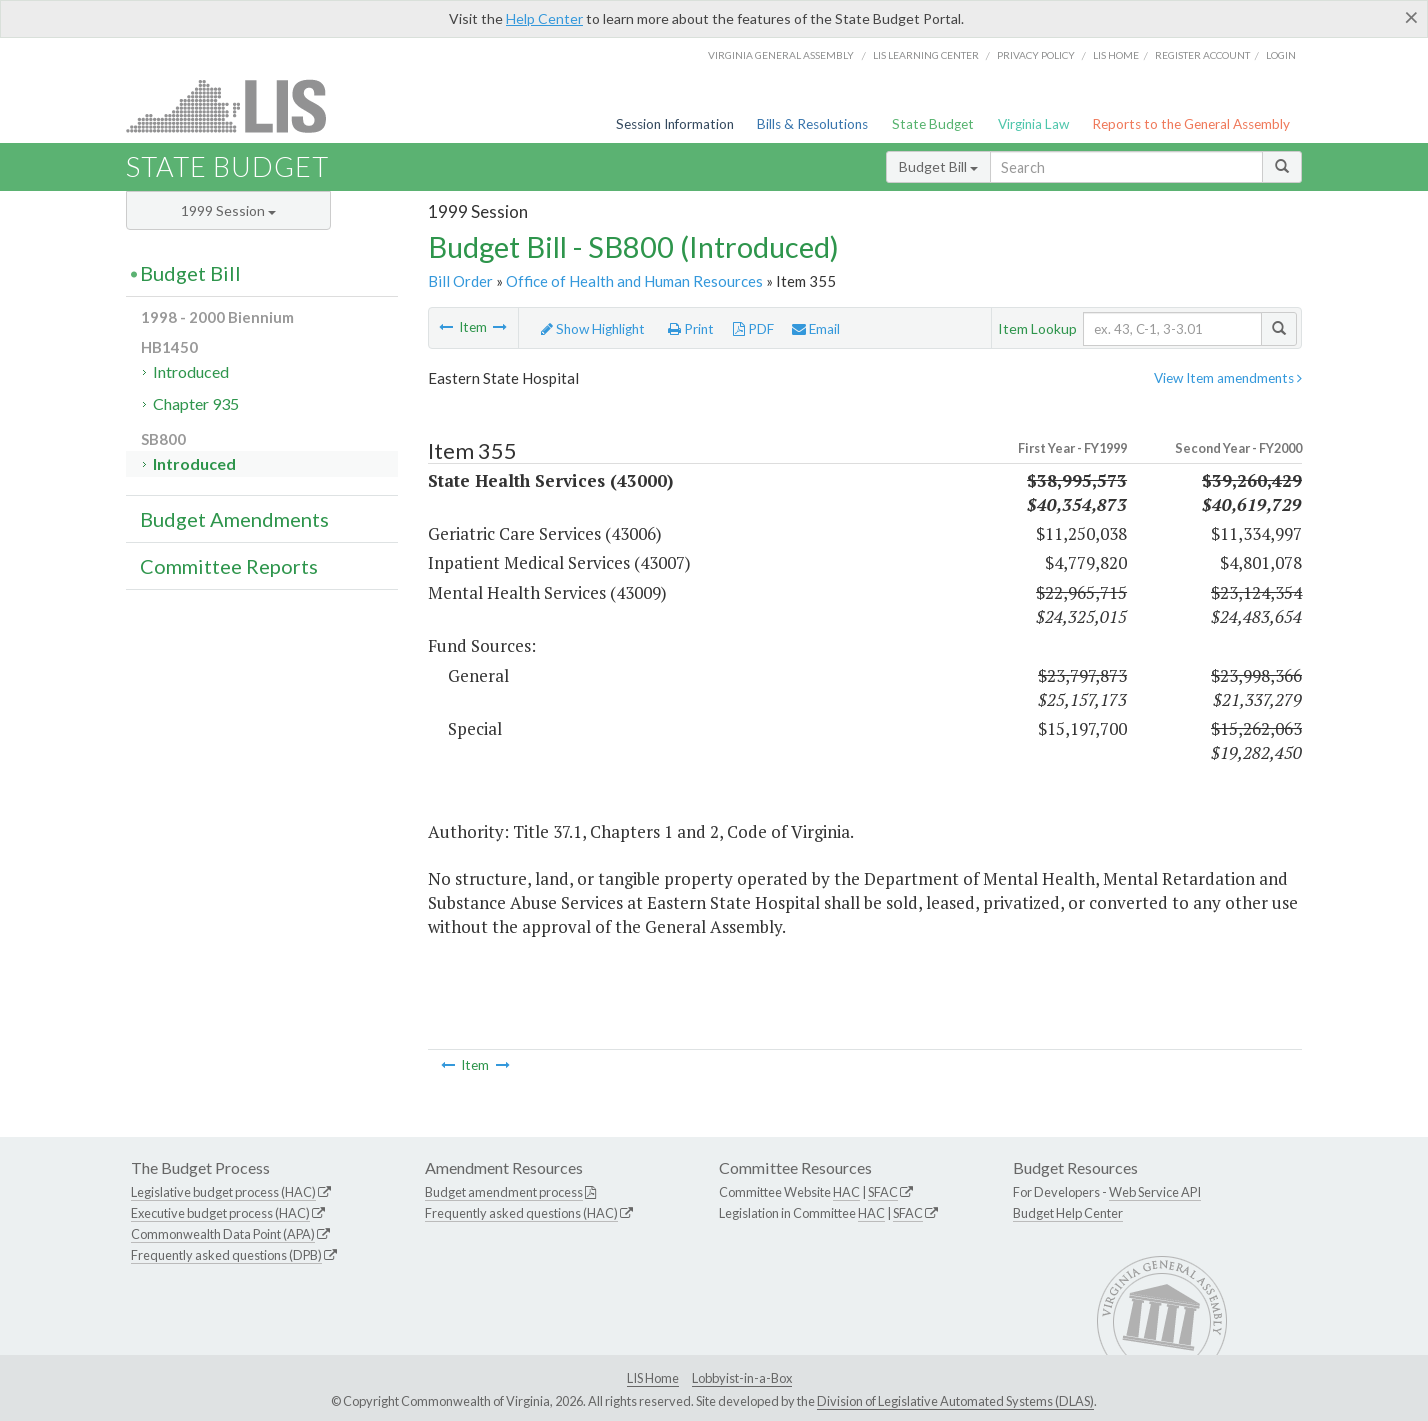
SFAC (883, 1192)
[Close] (1411, 17)
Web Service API (1155, 1192)
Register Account (1202, 55)
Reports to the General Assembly (1191, 124)
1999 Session (228, 210)
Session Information (675, 124)
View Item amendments (1228, 378)
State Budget (933, 124)
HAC (846, 1192)
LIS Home (653, 1378)
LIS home (1116, 55)
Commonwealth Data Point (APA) (223, 1234)
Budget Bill (938, 166)
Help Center (544, 18)
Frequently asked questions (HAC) (521, 1213)
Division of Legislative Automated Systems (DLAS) (955, 1401)
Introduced (191, 371)
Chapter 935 (196, 403)
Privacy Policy (1036, 55)
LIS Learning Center (926, 55)
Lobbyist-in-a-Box (742, 1378)
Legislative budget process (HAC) (223, 1192)
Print (691, 329)
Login (1281, 55)
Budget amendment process (504, 1192)
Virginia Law (1033, 124)
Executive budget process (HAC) (220, 1213)
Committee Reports (229, 566)
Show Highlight (593, 329)
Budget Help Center (1068, 1213)
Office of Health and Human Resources (634, 281)
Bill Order (460, 281)
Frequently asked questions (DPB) (226, 1255)
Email (816, 329)
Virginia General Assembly (781, 55)
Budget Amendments (234, 519)
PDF (753, 329)
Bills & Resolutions (812, 124)
